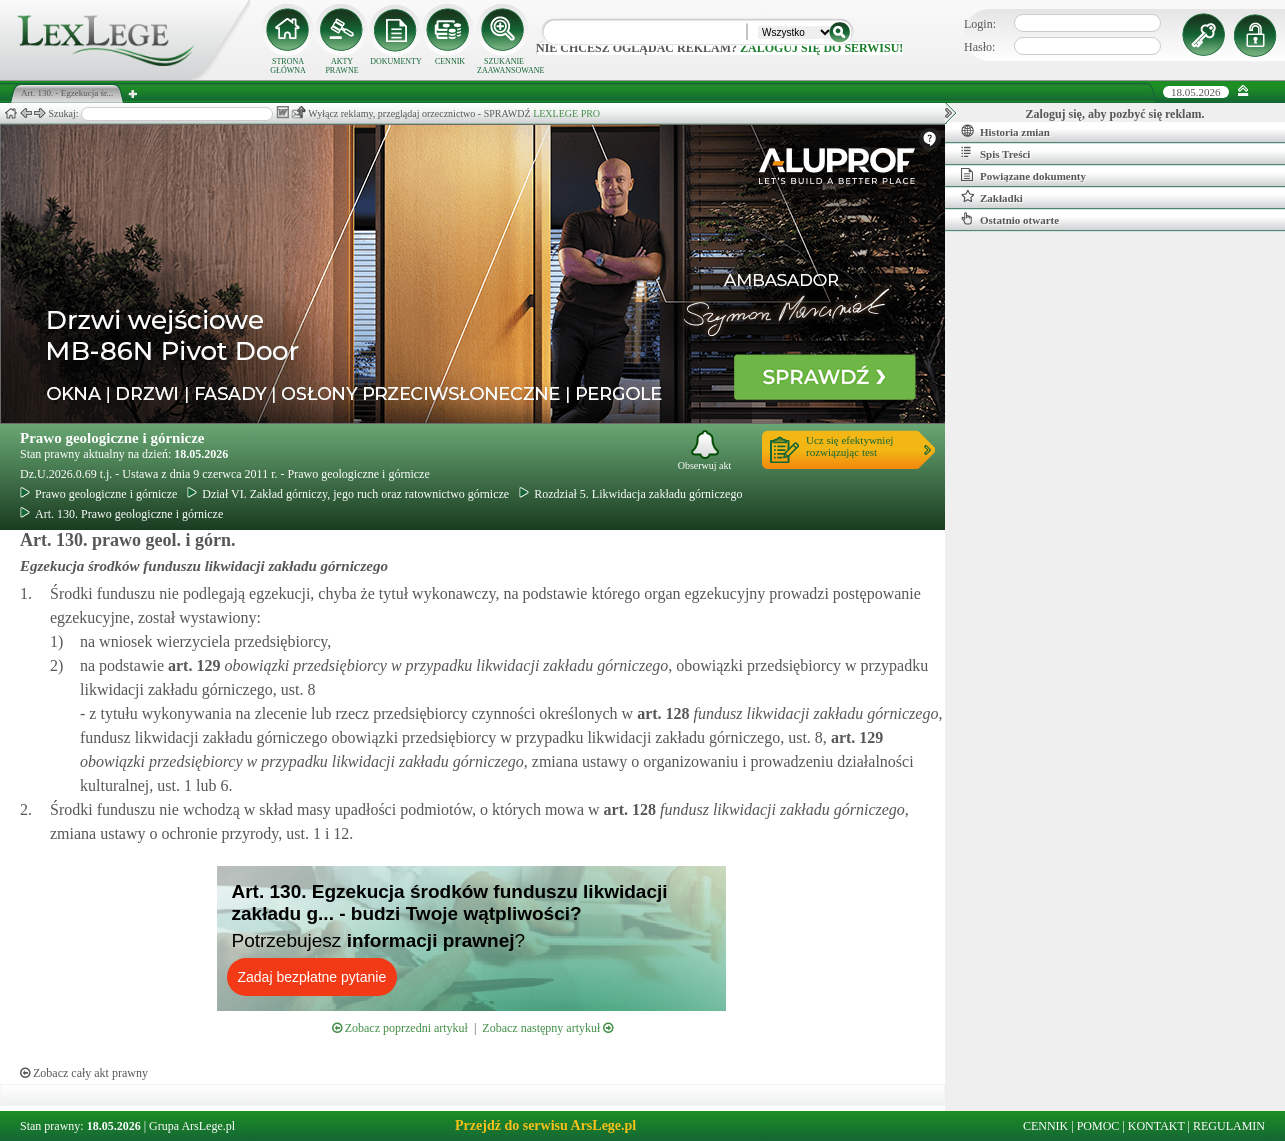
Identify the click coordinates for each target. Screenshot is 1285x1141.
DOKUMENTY (396, 61)
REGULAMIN (1229, 1126)
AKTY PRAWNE (341, 66)
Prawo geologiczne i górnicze (112, 438)
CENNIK (450, 61)
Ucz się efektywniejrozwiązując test (849, 446)
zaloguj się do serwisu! (821, 48)
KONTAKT (1156, 1126)
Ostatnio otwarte (1010, 219)
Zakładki (992, 197)
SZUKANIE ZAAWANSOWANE (504, 66)
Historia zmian (1005, 131)
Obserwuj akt (705, 450)
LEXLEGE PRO (566, 113)
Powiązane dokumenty (1023, 175)
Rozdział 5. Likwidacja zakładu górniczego (630, 494)
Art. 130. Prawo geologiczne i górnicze (121, 514)
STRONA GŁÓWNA (288, 66)
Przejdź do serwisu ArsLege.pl (545, 1125)
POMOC (1098, 1126)
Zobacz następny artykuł (547, 1028)
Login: (980, 24)
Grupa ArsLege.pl (192, 1126)
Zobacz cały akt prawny (84, 1073)
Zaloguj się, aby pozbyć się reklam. (1115, 114)
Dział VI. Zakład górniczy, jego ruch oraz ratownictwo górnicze (348, 494)
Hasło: (979, 47)
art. (192, 665)
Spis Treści (995, 153)
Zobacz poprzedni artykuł (400, 1028)
